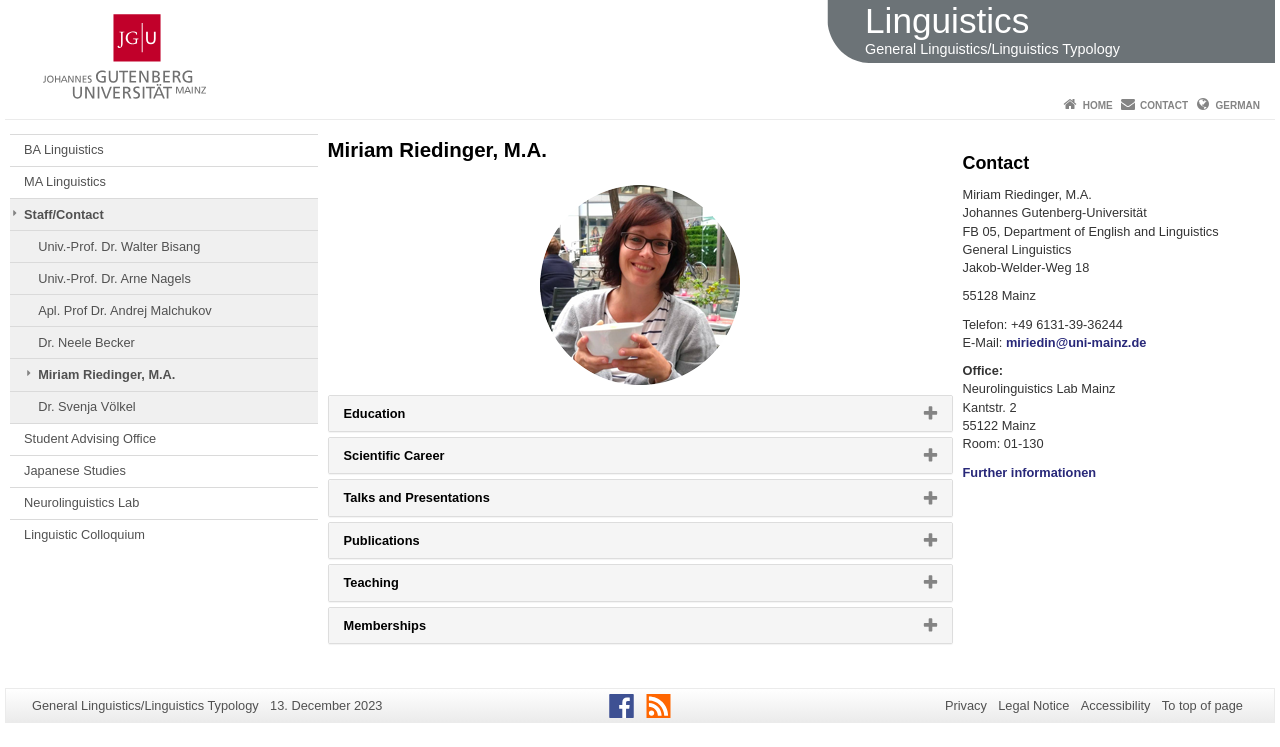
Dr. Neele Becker (86, 342)
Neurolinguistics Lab (81, 502)
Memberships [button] (410, 630)
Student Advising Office (90, 438)
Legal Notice (1033, 705)
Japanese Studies (75, 470)
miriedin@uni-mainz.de (1076, 342)
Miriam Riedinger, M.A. (106, 374)
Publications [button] (407, 545)
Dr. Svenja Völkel (86, 406)
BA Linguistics (64, 149)
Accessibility (1116, 705)
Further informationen (1030, 472)
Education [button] (400, 418)
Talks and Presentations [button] (442, 502)
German (1238, 105)
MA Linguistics (65, 181)
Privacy (966, 705)
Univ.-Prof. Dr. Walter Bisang (119, 246)
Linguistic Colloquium (84, 534)
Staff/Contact (64, 214)
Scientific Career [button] (419, 460)
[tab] (640, 413)
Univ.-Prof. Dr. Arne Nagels (114, 278)
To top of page (1202, 705)
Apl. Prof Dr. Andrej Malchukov (125, 310)
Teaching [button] (396, 587)
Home (1098, 105)
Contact (1164, 105)
